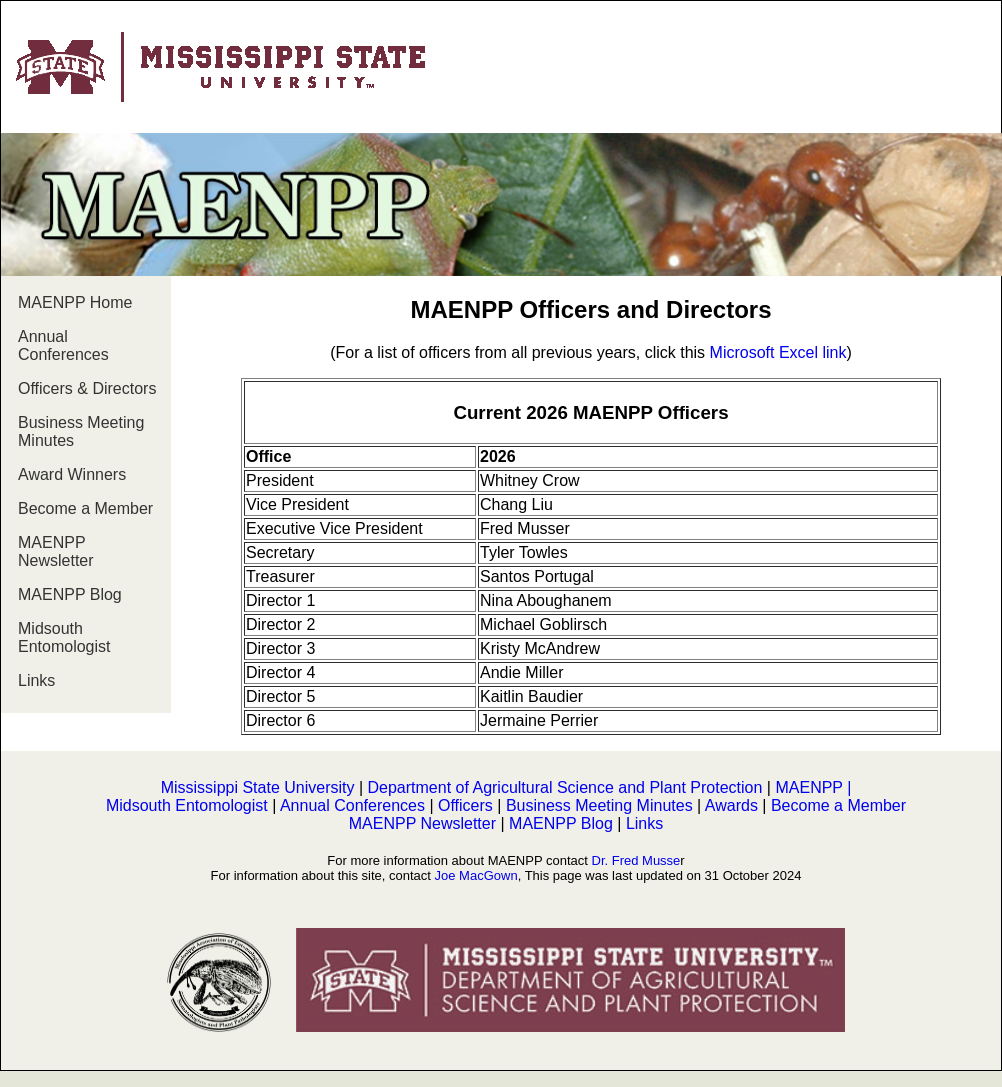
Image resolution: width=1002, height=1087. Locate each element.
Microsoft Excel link (778, 352)
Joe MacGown (476, 875)
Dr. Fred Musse (636, 860)
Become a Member (85, 508)
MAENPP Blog (70, 594)
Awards (731, 805)
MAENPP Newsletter (56, 551)
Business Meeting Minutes (81, 431)
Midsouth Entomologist (64, 637)
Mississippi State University (258, 787)
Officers (467, 805)
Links (36, 680)
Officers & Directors (87, 388)
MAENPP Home (75, 302)
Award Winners (72, 474)
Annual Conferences (63, 345)
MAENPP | (813, 787)
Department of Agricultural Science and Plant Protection (565, 787)
